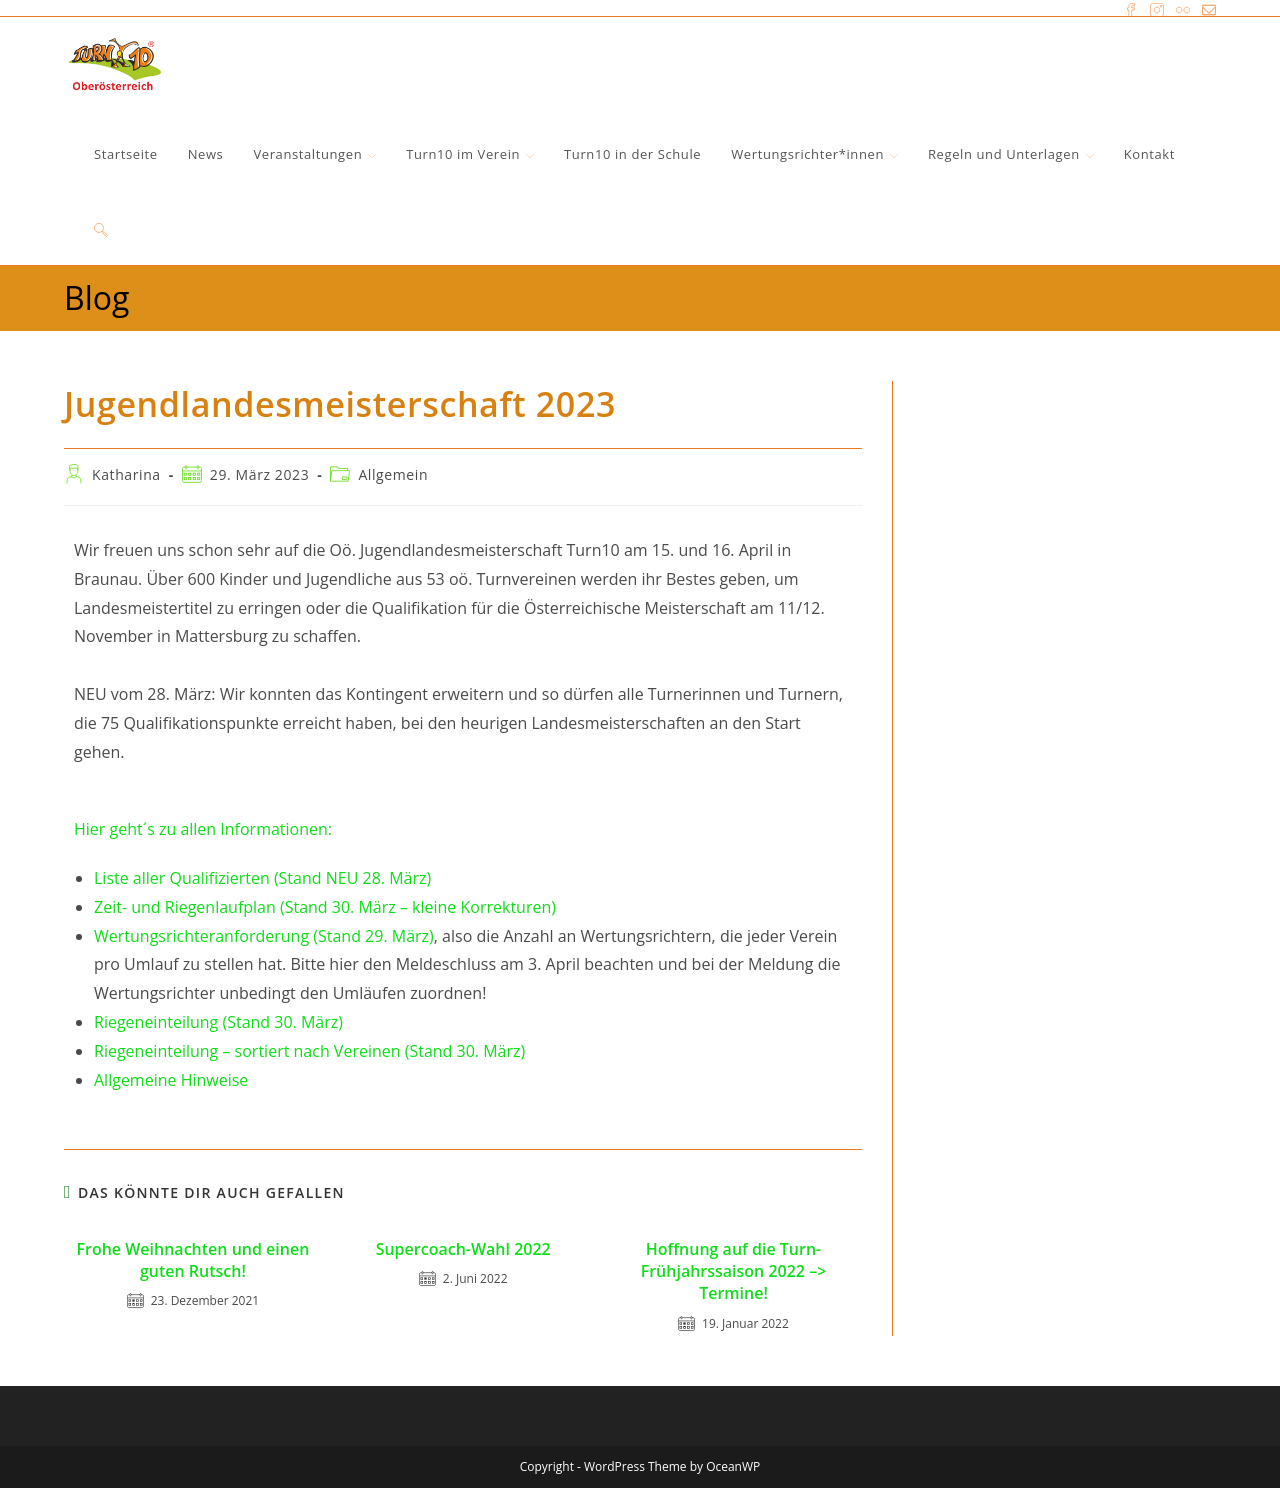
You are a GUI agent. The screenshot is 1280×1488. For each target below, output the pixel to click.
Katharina (126, 474)
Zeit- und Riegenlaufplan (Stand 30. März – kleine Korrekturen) (325, 907)
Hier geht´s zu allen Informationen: (203, 829)
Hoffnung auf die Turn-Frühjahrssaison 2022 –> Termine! (734, 1271)
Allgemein (393, 474)
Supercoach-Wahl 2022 (463, 1249)
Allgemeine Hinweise (171, 1080)
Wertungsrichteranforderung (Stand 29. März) (264, 936)
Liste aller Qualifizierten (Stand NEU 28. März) (262, 878)
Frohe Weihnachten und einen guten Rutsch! (193, 1260)
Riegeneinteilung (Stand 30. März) (218, 1022)
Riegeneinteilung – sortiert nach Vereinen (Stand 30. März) (309, 1051)
